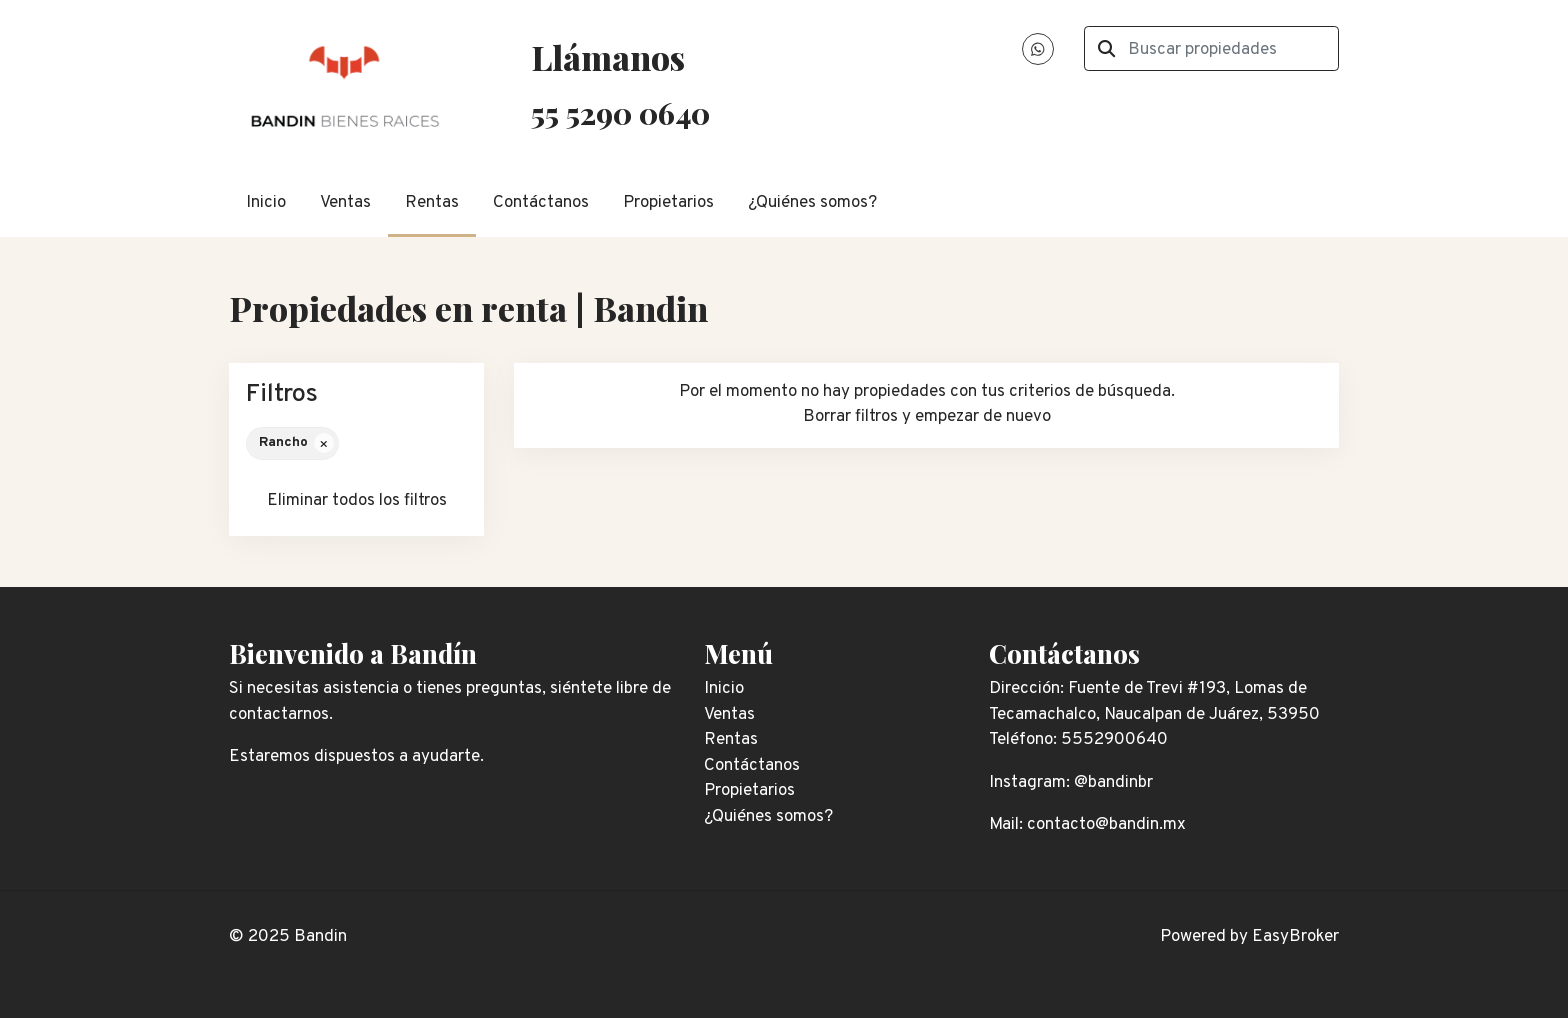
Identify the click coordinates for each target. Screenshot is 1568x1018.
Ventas (345, 203)
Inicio (266, 203)
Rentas (432, 203)
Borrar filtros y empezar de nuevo (927, 417)
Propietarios (668, 203)
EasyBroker (1295, 937)
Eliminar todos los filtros (357, 501)
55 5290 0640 (620, 112)
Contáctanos (541, 203)
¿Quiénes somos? (812, 203)
